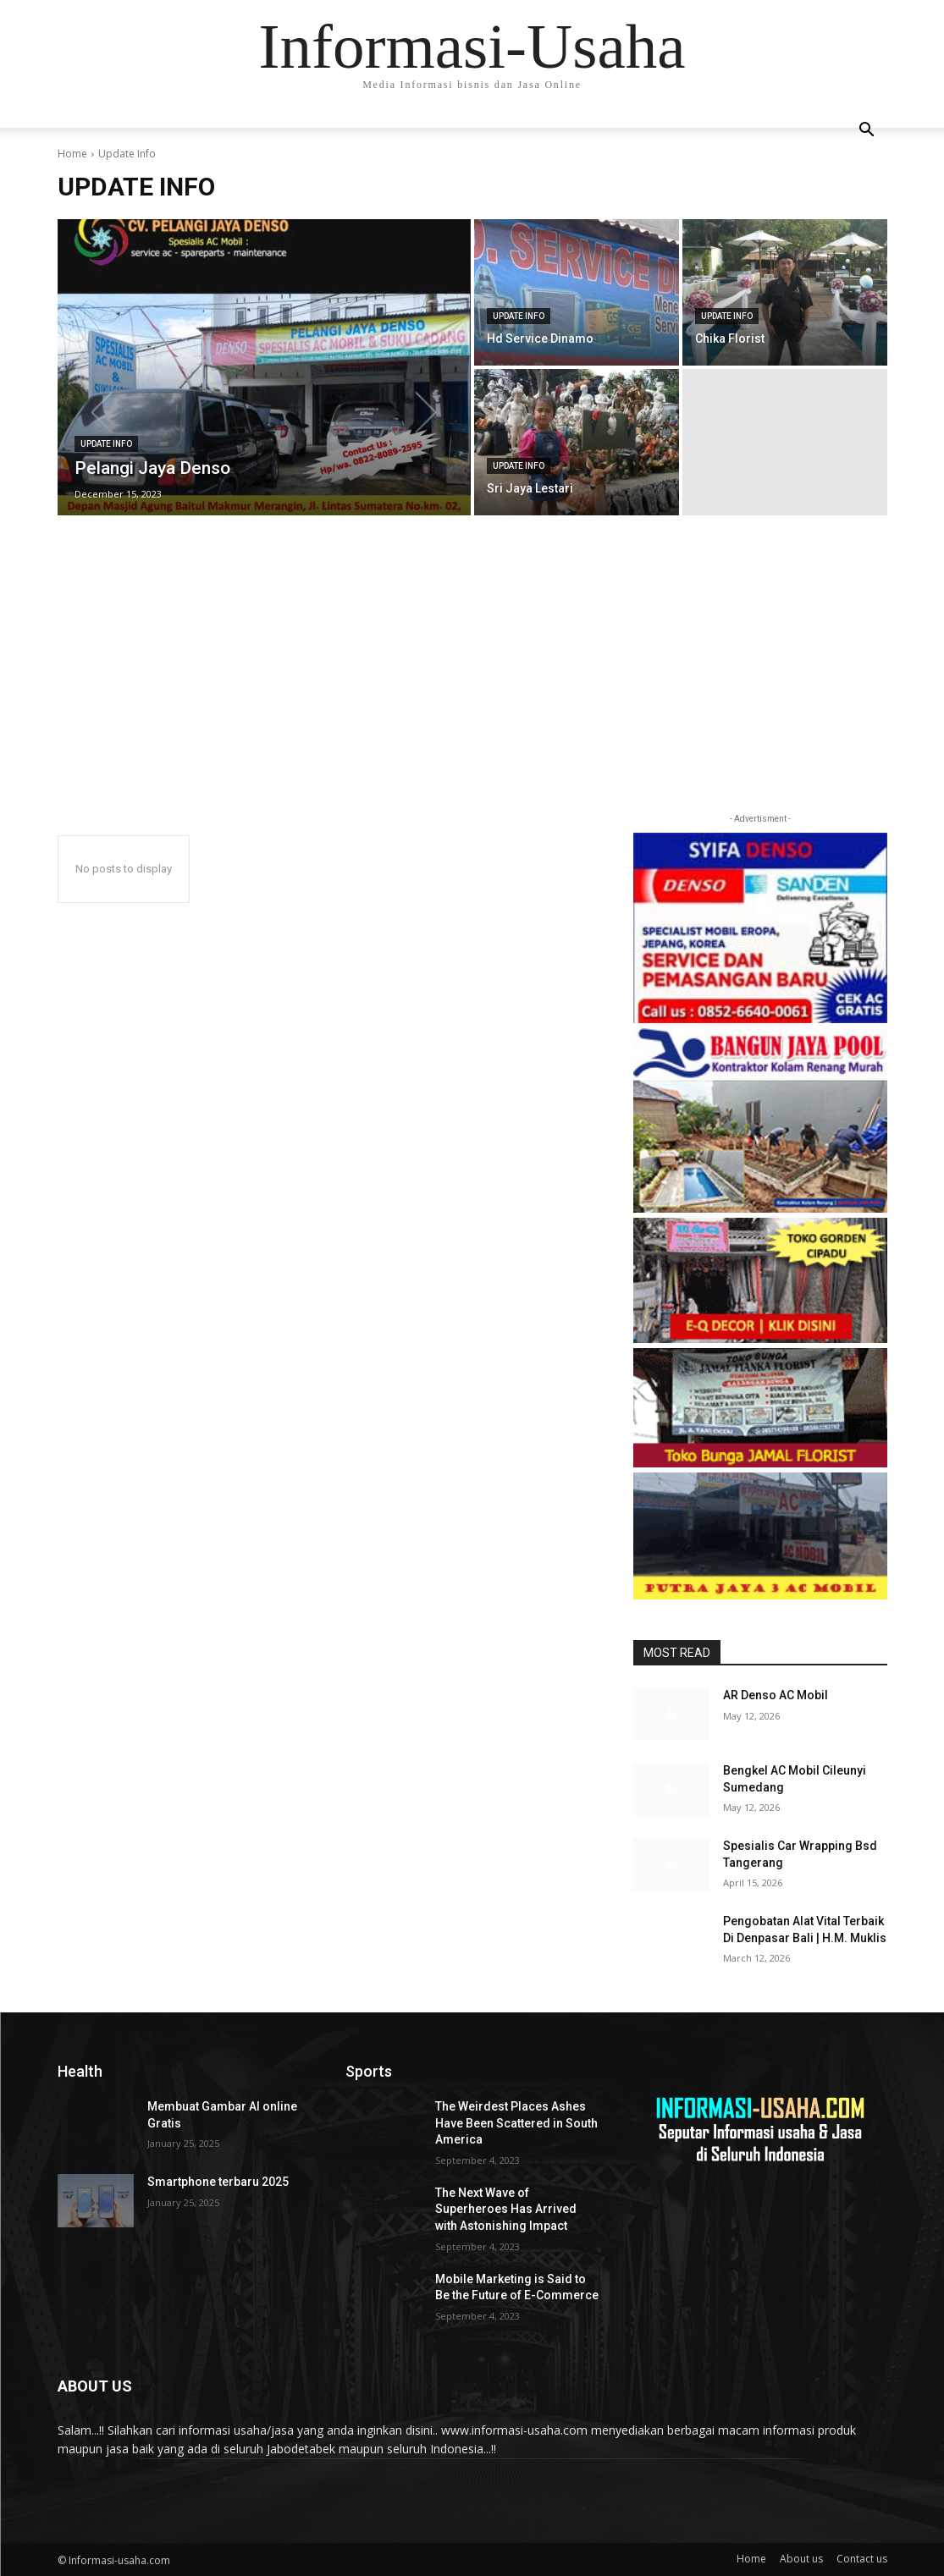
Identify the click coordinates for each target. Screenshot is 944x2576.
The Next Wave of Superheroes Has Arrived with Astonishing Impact (506, 2209)
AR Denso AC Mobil (775, 1695)
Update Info (106, 444)
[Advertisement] (472, 682)
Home (72, 153)
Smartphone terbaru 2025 (218, 2181)
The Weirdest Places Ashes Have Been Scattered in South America (516, 2123)
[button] (867, 132)
